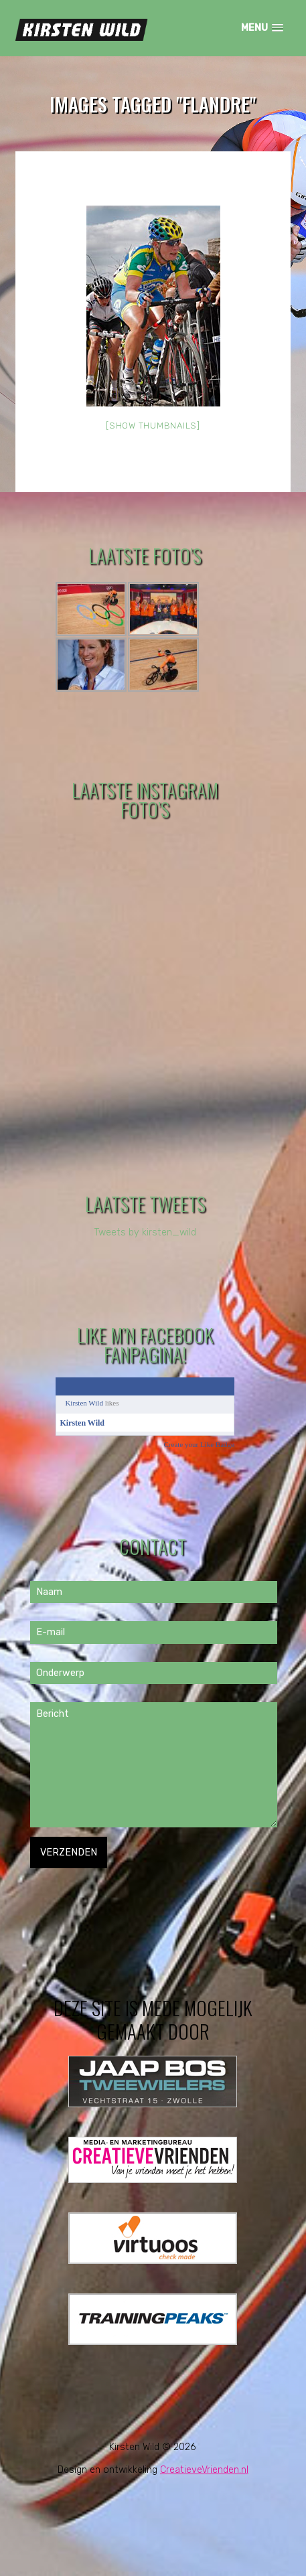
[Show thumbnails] (153, 426)
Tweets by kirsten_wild (145, 1232)
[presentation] (132, 1894)
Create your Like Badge (199, 1444)
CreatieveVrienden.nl (204, 2470)
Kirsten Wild (84, 1403)
